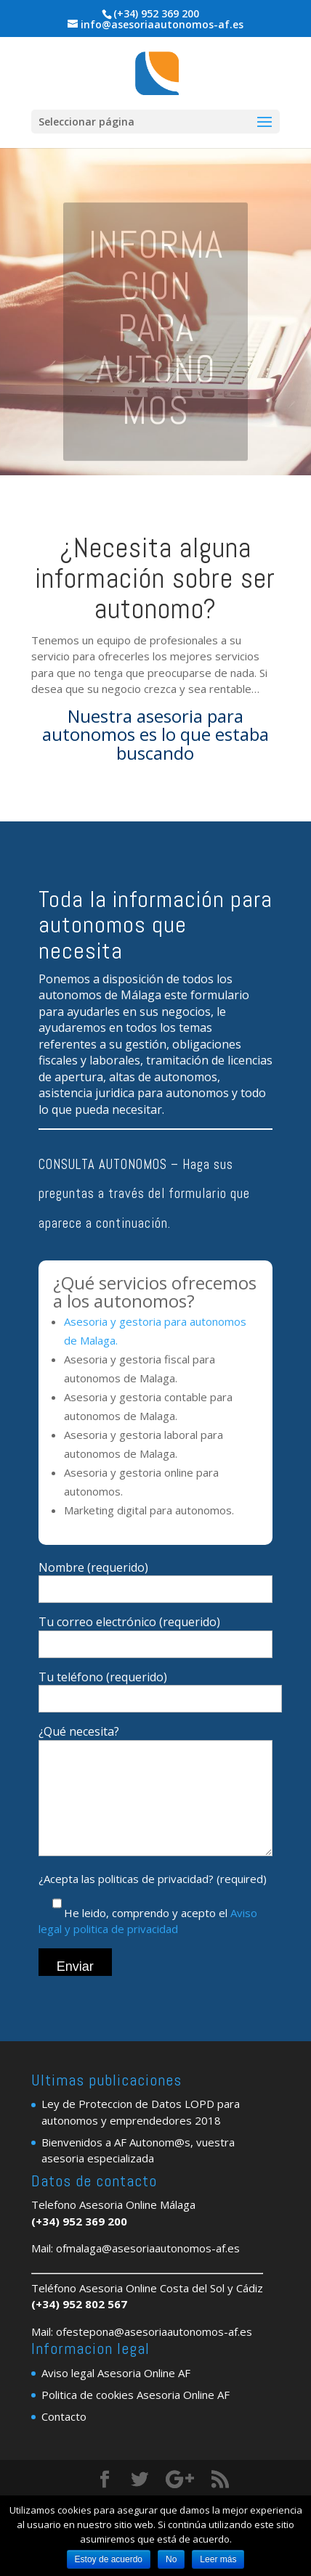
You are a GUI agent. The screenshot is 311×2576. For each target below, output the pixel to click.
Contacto (63, 2438)
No (171, 2559)
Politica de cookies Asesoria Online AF (135, 2416)
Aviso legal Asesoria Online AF (115, 2394)
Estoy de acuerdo (108, 2559)
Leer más (218, 2559)
